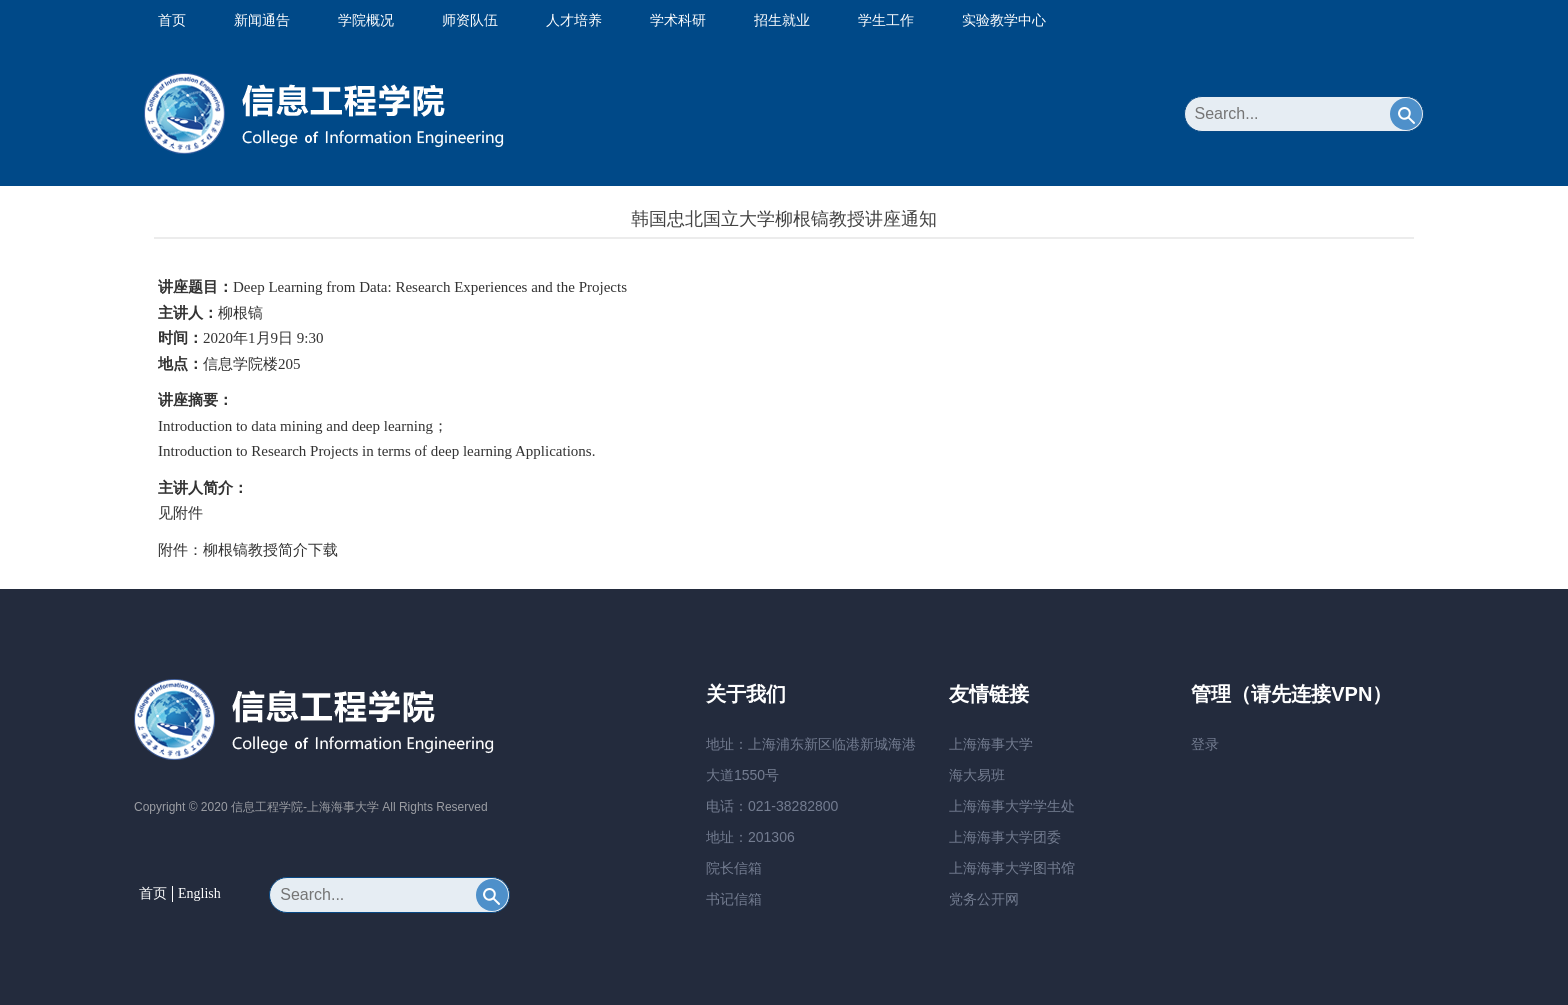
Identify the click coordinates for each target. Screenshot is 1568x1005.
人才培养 (574, 20)
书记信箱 (734, 899)
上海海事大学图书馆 (1012, 868)
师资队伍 (470, 20)
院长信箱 (734, 868)
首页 (172, 20)
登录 (1205, 744)
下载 (323, 550)
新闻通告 (262, 20)
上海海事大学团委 (1005, 837)
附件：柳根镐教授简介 (233, 550)
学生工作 (886, 20)
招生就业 (782, 20)
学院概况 (366, 20)
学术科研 (678, 20)
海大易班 (977, 775)
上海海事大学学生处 (1012, 806)
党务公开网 (984, 899)
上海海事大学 (991, 744)
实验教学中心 (1004, 20)
